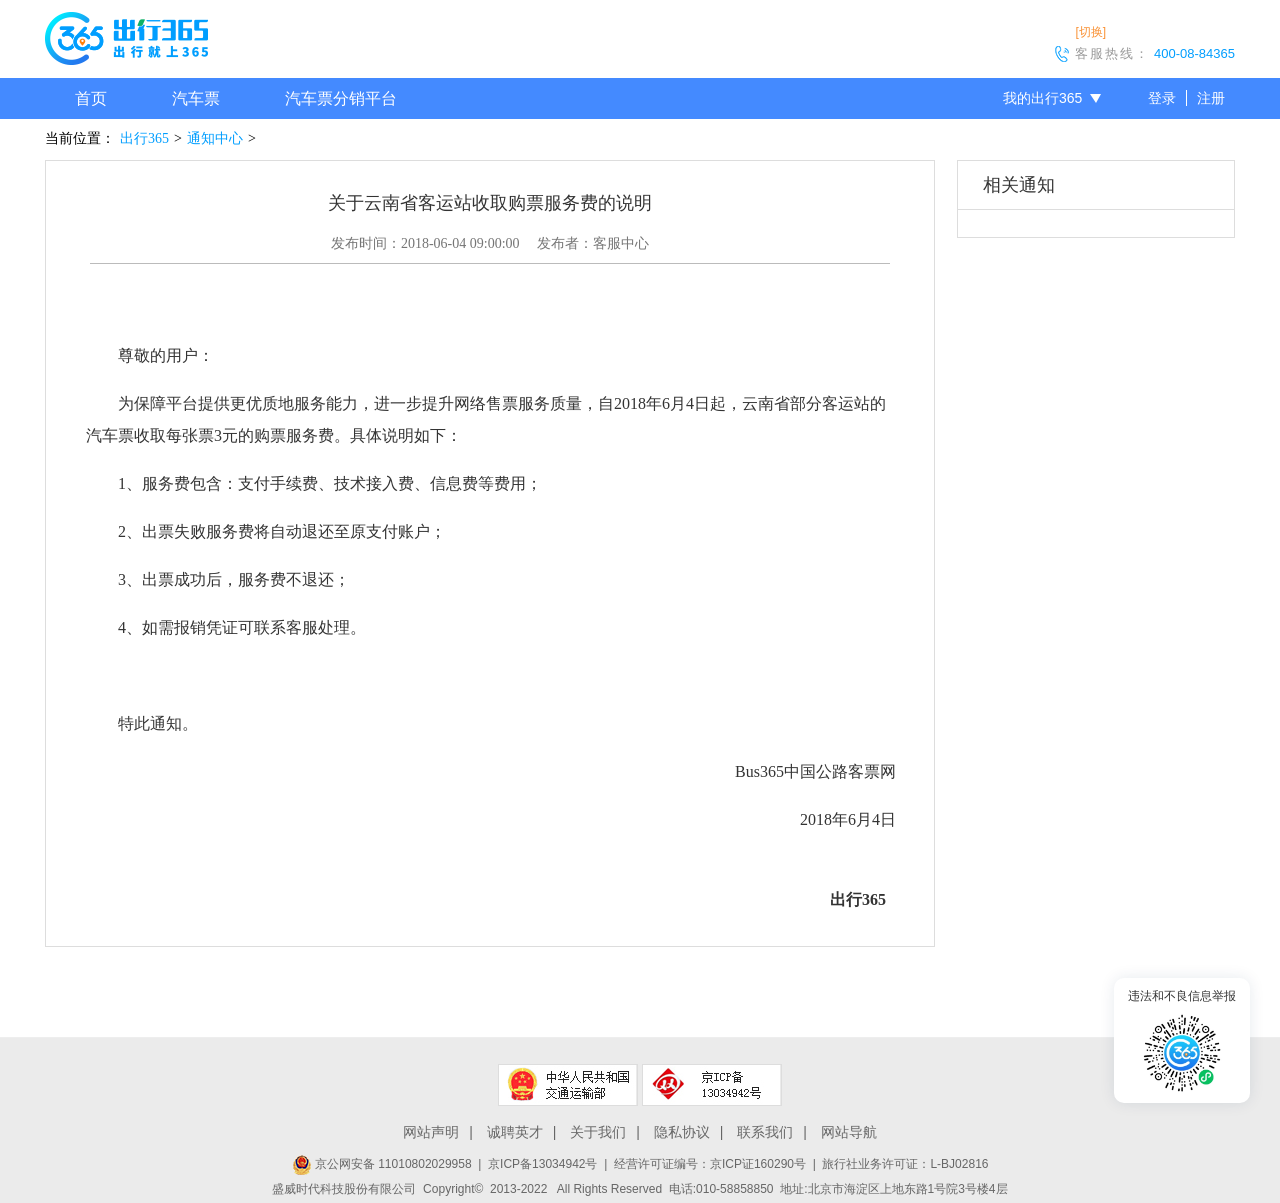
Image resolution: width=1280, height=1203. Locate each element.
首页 (91, 98)
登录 (1162, 98)
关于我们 (598, 1132)
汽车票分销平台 (341, 98)
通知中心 (215, 138)
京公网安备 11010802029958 (382, 1164)
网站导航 (849, 1132)
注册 (1211, 98)
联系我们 (765, 1132)
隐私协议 (682, 1132)
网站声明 (431, 1132)
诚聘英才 (515, 1132)
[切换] (1090, 32)
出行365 (144, 138)
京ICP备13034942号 (542, 1164)
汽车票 (196, 98)
